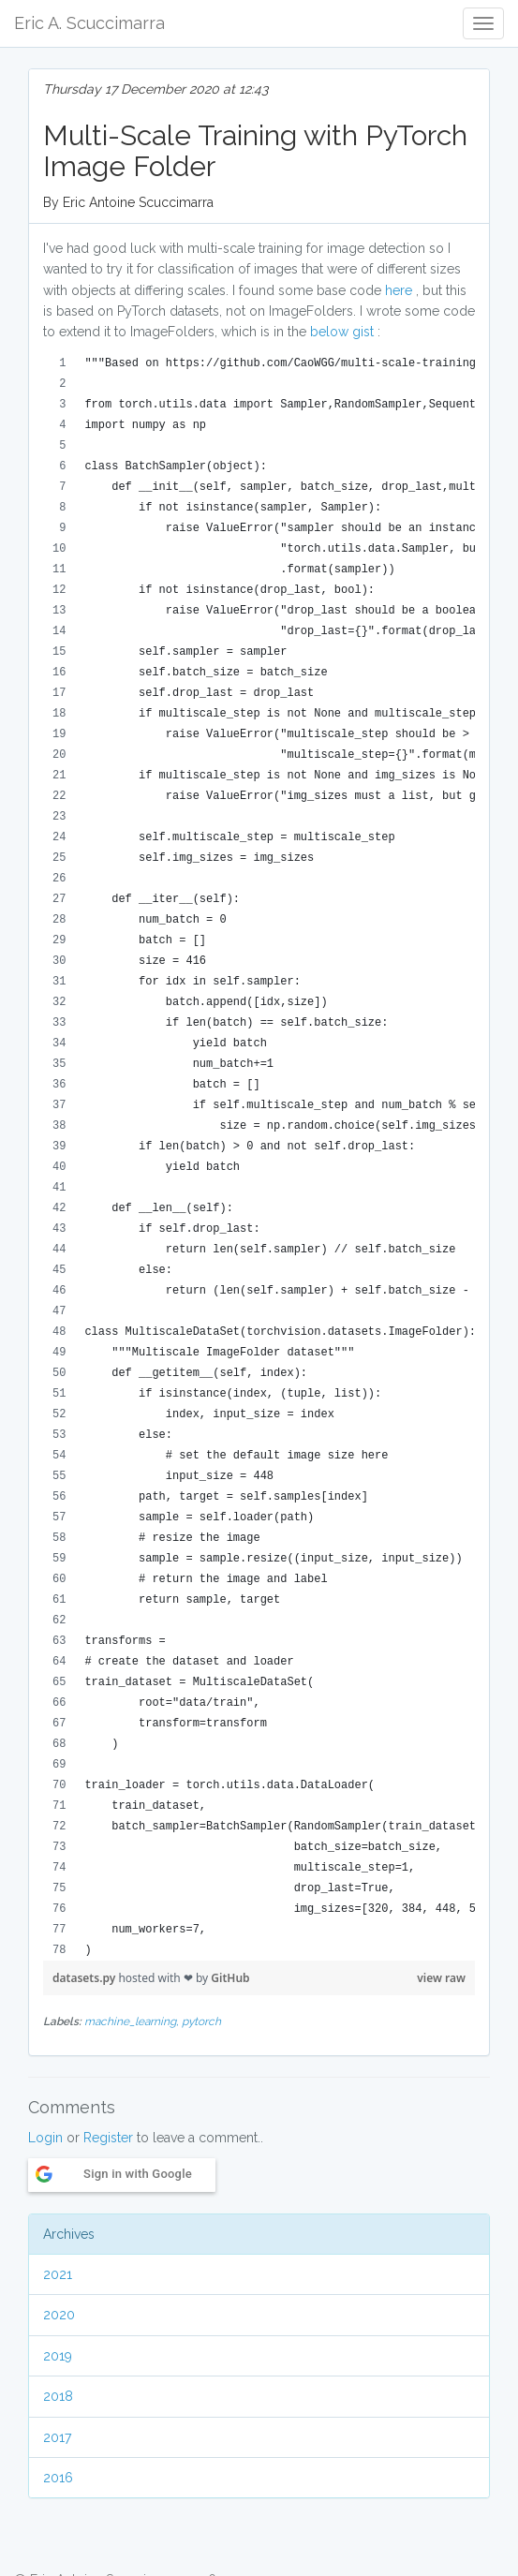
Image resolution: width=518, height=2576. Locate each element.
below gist (342, 331)
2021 (57, 2274)
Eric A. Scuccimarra (89, 23)
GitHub (230, 1978)
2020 (59, 2314)
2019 (57, 2355)
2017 (57, 2437)
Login (45, 2137)
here (398, 290)
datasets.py (85, 1978)
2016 (58, 2477)
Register (108, 2137)
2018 (58, 2396)
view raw (441, 1978)
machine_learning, (133, 2021)
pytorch (201, 2021)
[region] (259, 1157)
